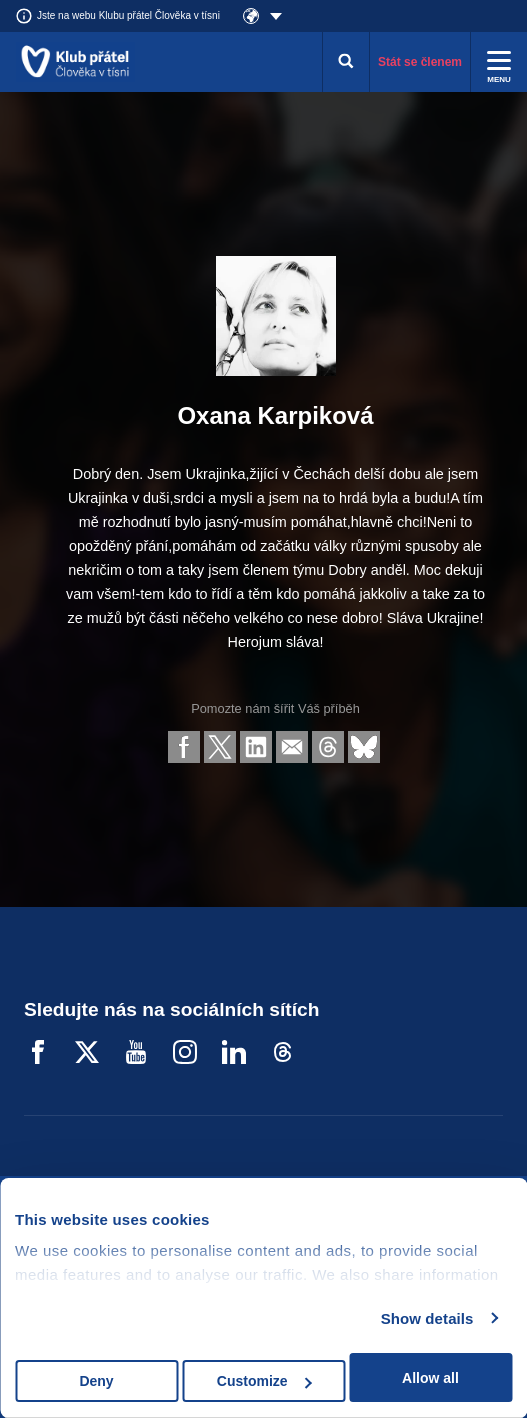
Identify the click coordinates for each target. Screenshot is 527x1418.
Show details (427, 1318)
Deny (96, 1381)
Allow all (430, 1378)
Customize (264, 1381)
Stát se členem (420, 62)
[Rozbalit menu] (499, 62)
